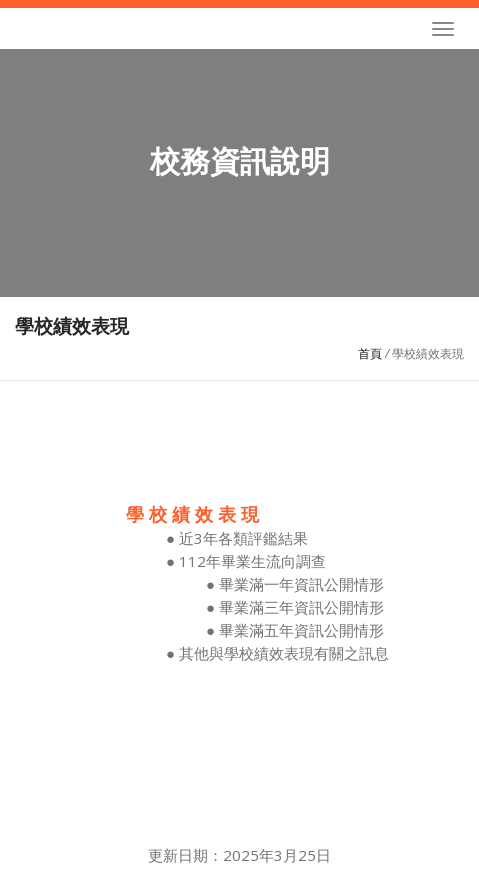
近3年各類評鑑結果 (243, 538)
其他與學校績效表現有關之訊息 (284, 653)
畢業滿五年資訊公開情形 (301, 630)
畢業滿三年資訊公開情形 (301, 607)
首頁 (370, 353)
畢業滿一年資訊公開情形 (301, 584)
